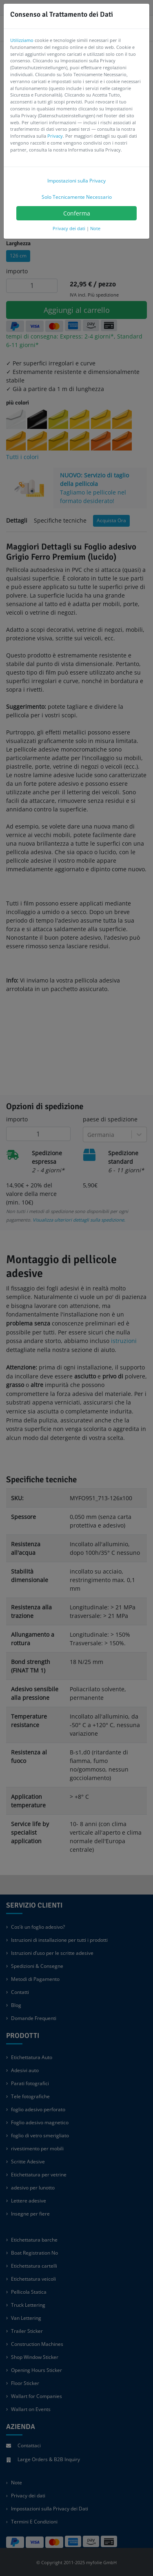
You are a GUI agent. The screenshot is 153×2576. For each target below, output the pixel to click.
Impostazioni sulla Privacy (76, 180)
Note (95, 228)
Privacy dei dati (69, 228)
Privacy (55, 136)
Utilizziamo (21, 40)
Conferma (76, 213)
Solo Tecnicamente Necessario (77, 196)
